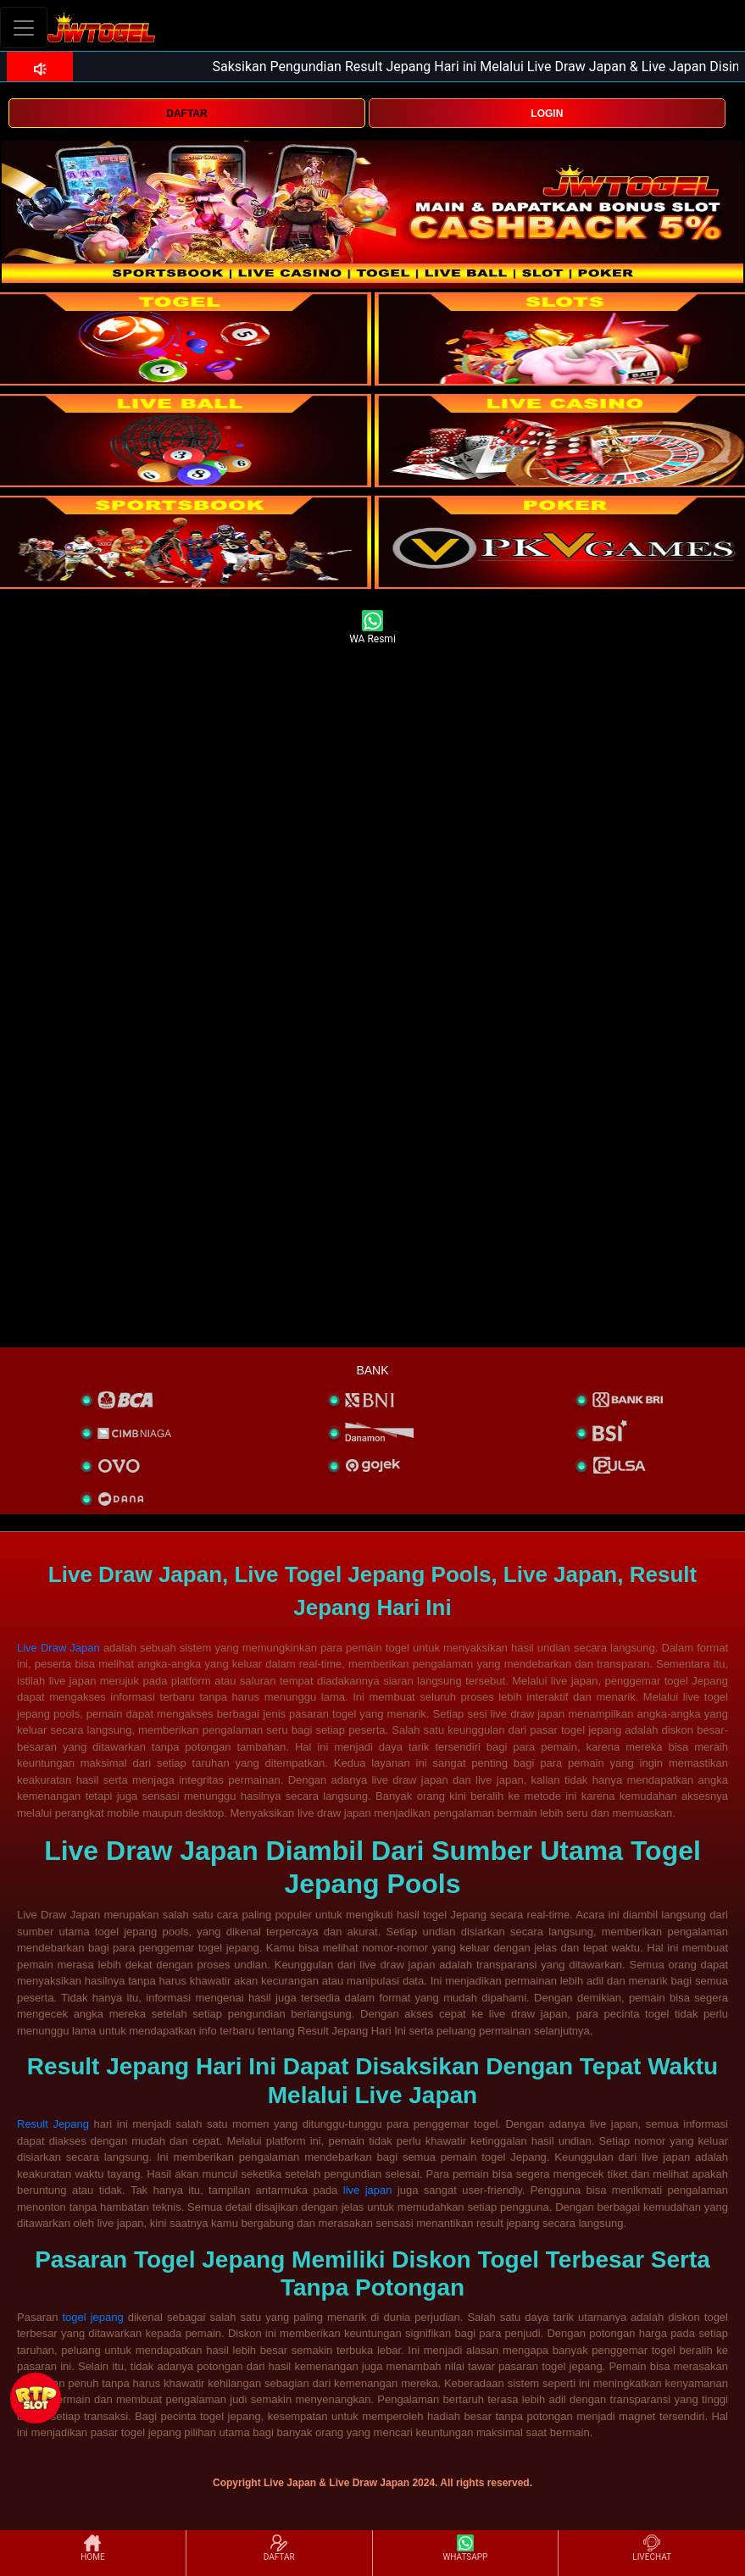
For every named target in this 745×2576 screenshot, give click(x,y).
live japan (367, 2190)
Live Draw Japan (58, 1647)
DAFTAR (186, 113)
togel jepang (92, 2317)
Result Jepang (53, 2124)
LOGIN (547, 113)
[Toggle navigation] (23, 27)
